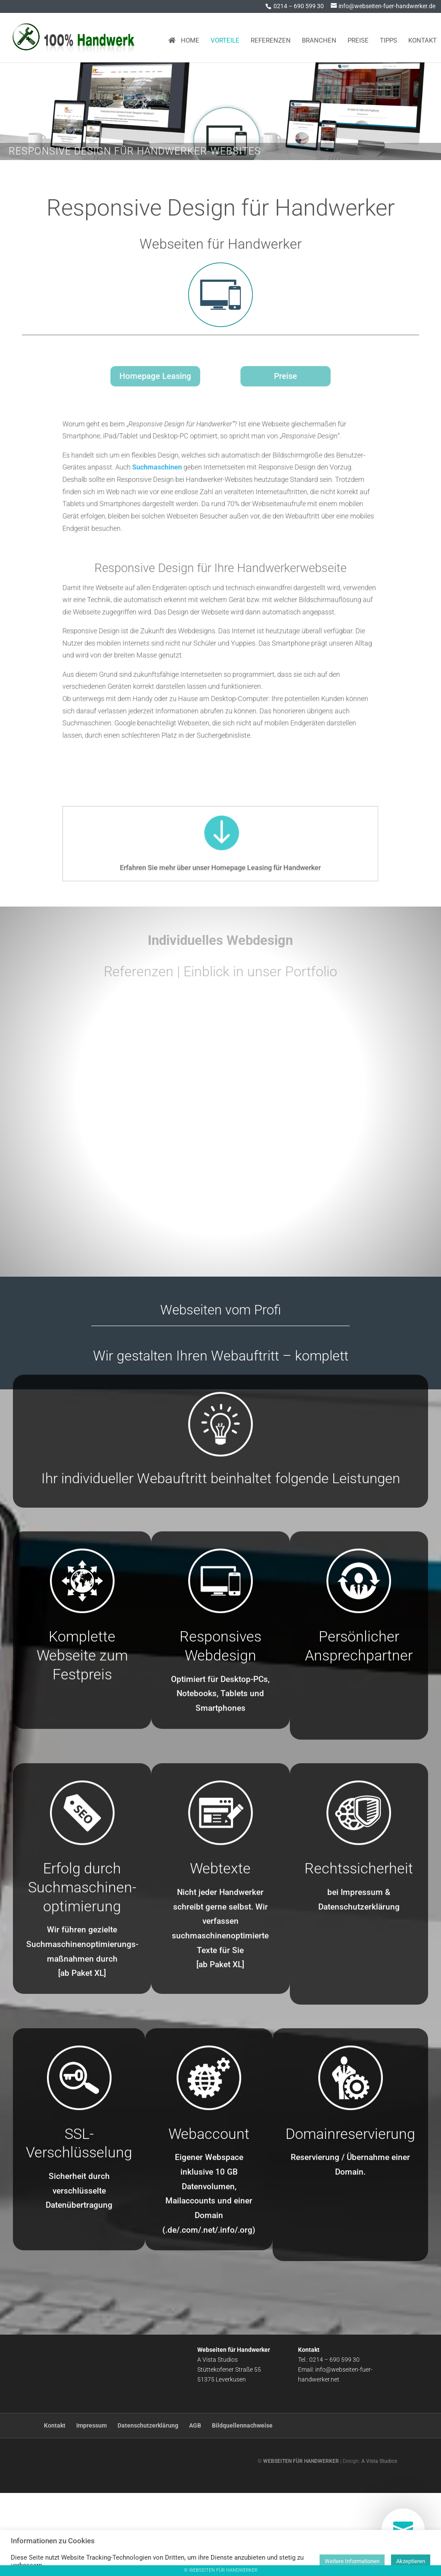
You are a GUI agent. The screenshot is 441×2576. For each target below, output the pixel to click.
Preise (358, 37)
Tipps (388, 37)
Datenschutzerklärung (148, 2508)
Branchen (319, 37)
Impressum (91, 2508)
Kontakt (422, 37)
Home (183, 37)
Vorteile (225, 37)
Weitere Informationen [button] (352, 2561)
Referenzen (271, 37)
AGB (195, 2508)
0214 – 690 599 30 (298, 6)
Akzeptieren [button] (410, 2561)
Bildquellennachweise (242, 2508)
